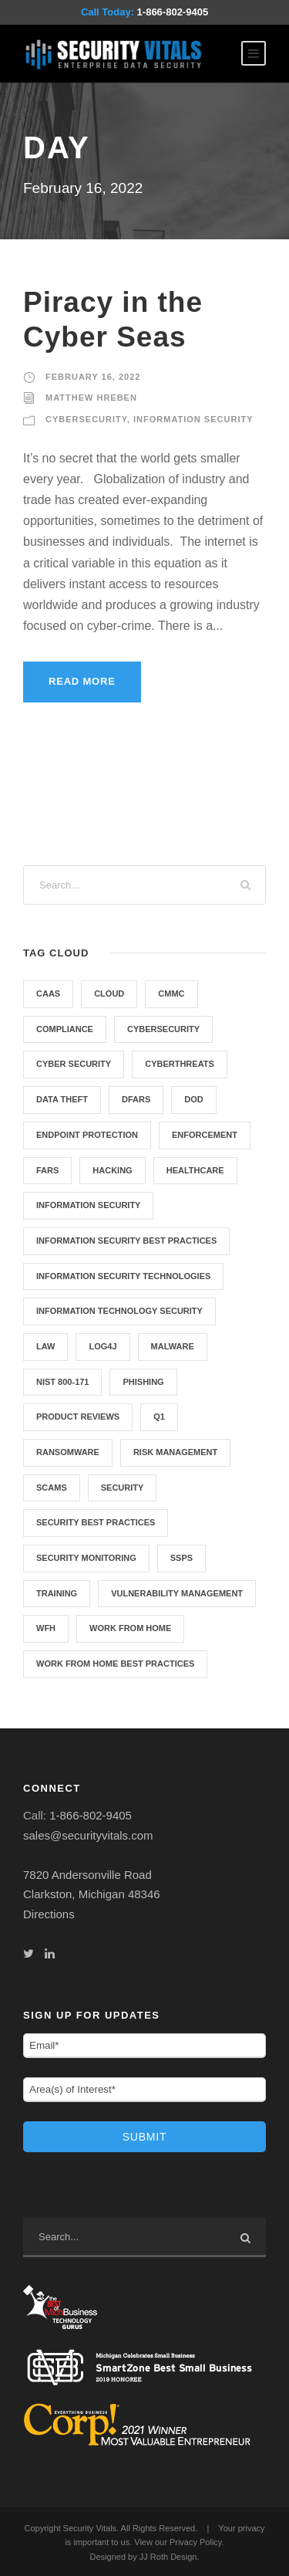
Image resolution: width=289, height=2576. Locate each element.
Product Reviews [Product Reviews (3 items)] (77, 1416)
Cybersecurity (86, 419)
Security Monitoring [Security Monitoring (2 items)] (86, 1557)
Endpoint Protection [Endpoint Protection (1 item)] (87, 1134)
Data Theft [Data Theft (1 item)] (62, 1099)
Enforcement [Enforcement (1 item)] (204, 1134)
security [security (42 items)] (122, 1487)
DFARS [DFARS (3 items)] (136, 1099)
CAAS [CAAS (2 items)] (48, 993)
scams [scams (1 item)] (51, 1487)
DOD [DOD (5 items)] (193, 1099)
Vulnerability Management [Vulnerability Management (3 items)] (177, 1593)
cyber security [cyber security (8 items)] (73, 1063)
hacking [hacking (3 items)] (112, 1170)
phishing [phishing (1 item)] (143, 1381)
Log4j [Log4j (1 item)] (102, 1346)
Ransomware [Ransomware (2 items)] (67, 1452)
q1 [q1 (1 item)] (159, 1416)
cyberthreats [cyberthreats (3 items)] (179, 1063)
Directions (49, 1914)
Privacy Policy (196, 2542)
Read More (82, 681)
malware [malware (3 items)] (172, 1346)
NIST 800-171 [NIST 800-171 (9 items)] (62, 1381)
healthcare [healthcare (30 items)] (195, 1170)
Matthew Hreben (91, 397)
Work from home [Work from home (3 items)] (130, 1628)
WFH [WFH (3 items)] (45, 1628)
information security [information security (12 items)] (88, 1205)
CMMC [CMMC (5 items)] (171, 993)
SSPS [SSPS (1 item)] (181, 1557)
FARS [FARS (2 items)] (47, 1170)
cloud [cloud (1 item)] (109, 993)
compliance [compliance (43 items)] (64, 1029)
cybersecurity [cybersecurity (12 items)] (163, 1029)
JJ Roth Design (168, 2556)
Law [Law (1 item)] (45, 1346)
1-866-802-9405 (173, 12)
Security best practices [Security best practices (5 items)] (95, 1522)
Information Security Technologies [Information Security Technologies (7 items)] (123, 1276)
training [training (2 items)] (56, 1593)
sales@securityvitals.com (88, 1835)
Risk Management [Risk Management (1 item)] (175, 1452)
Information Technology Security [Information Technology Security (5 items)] (119, 1310)
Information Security (193, 419)
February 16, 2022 (92, 376)
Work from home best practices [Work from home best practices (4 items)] (115, 1663)
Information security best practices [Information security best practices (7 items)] (126, 1240)
